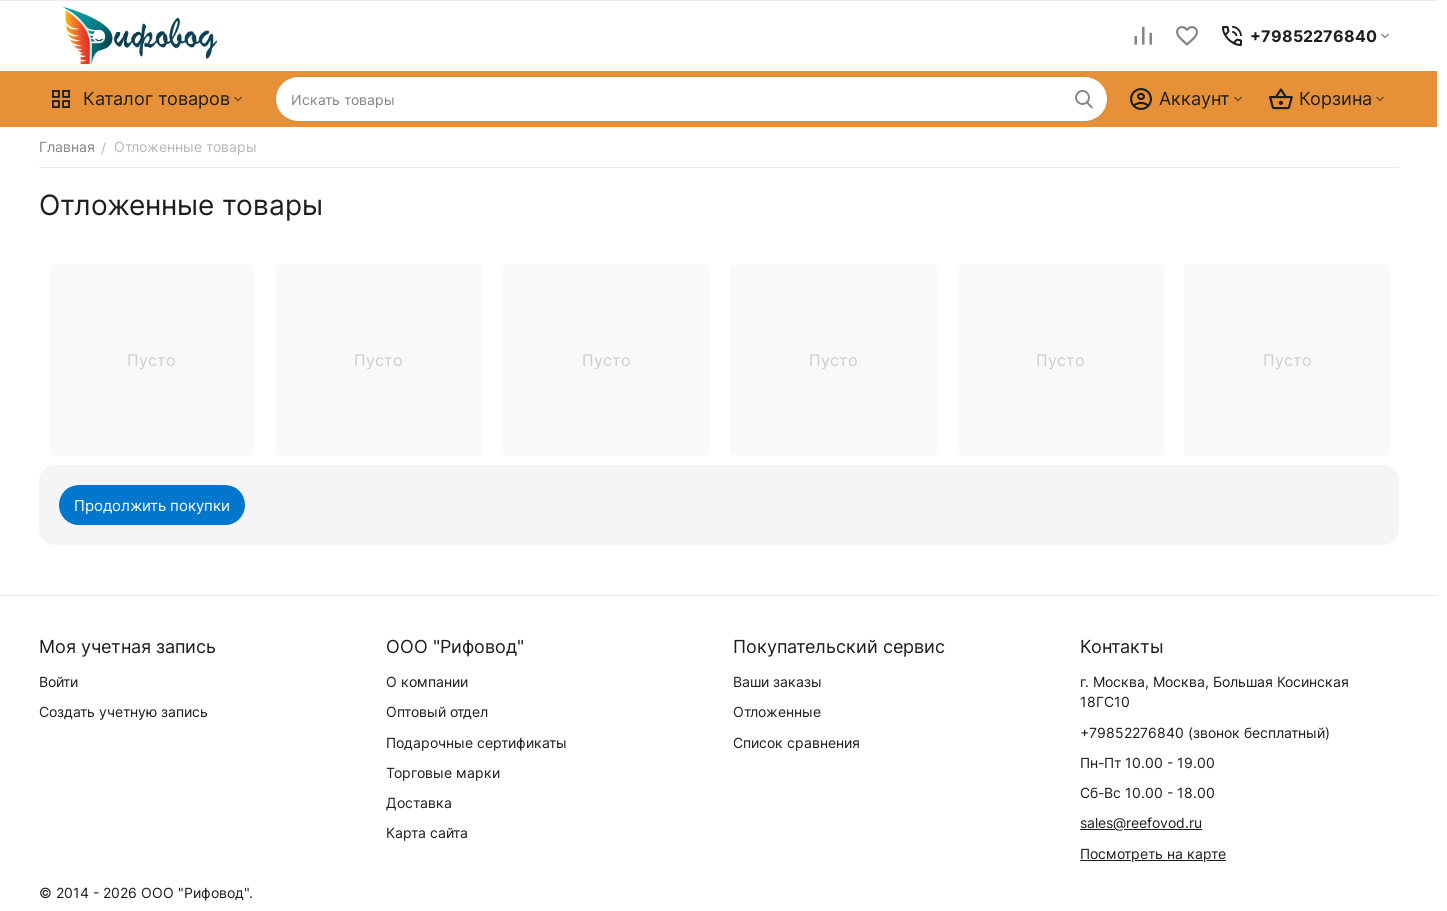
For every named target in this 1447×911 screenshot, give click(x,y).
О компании (427, 681)
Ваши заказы (777, 681)
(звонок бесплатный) (1205, 732)
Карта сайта (427, 832)
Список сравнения (796, 742)
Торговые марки (443, 772)
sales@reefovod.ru (1141, 822)
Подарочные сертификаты (476, 742)
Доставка (419, 802)
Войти (58, 681)
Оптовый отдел (437, 711)
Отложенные (777, 711)
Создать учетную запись (123, 711)
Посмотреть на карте (1153, 853)
